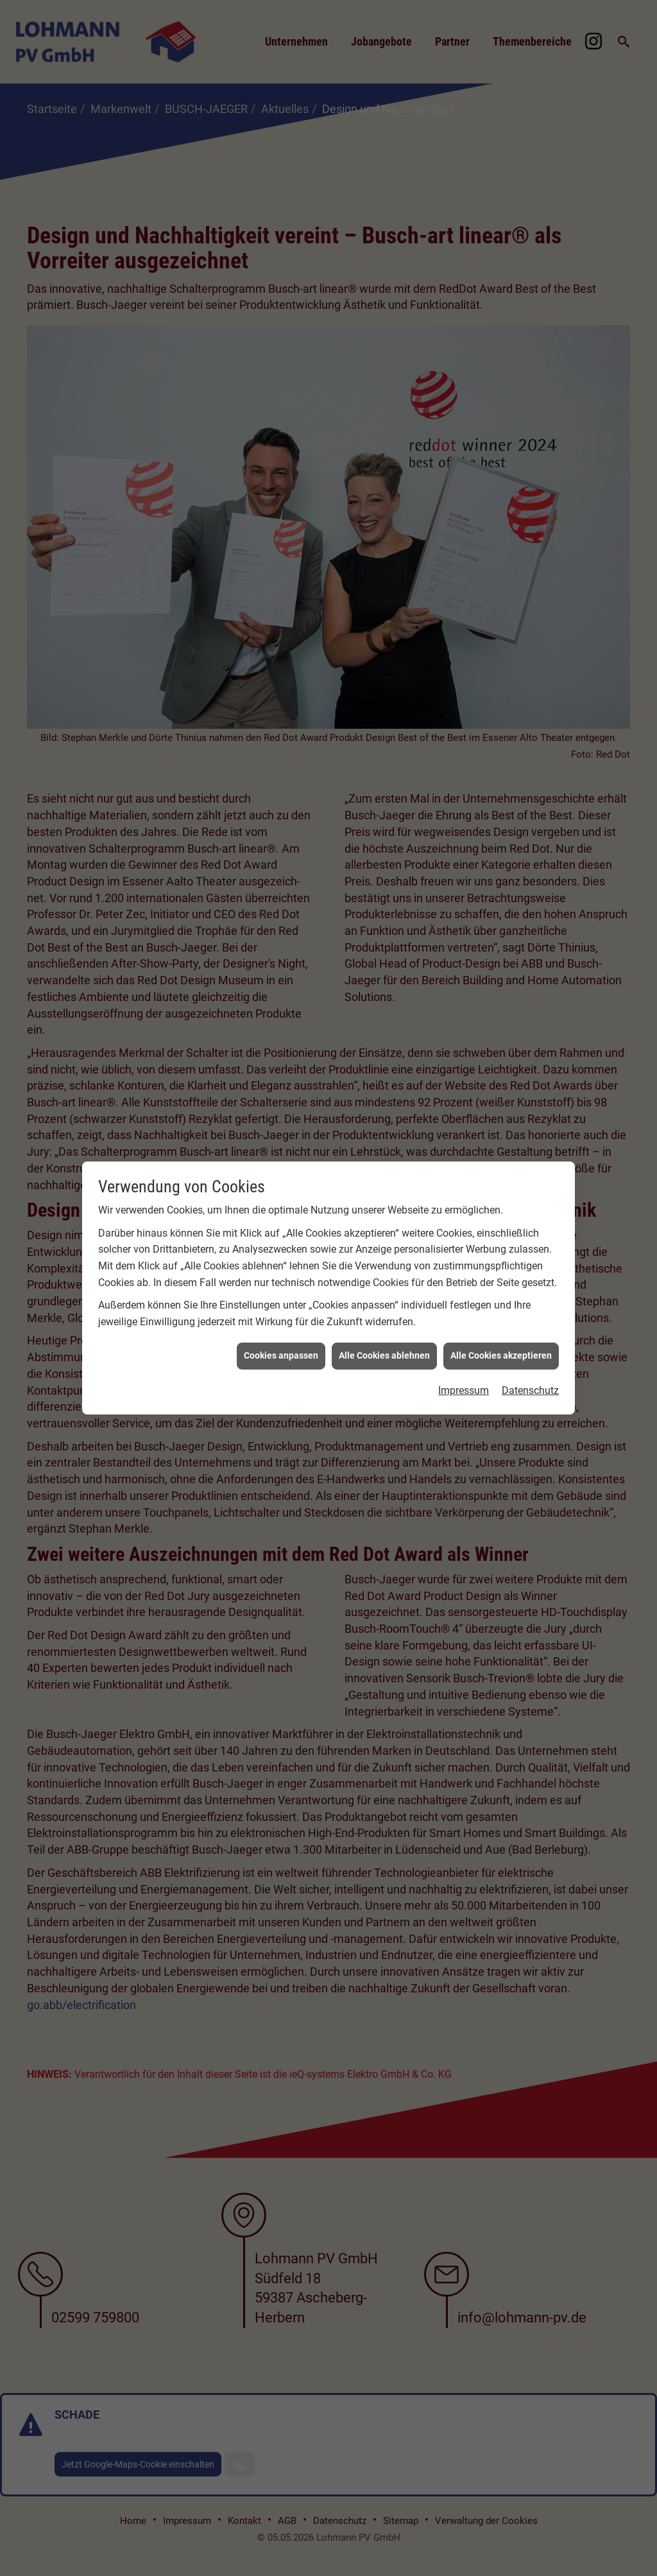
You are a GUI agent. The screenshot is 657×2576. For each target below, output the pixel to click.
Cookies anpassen (281, 1297)
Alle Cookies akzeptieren (501, 1297)
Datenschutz (530, 1332)
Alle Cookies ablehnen (384, 1297)
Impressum (463, 1332)
